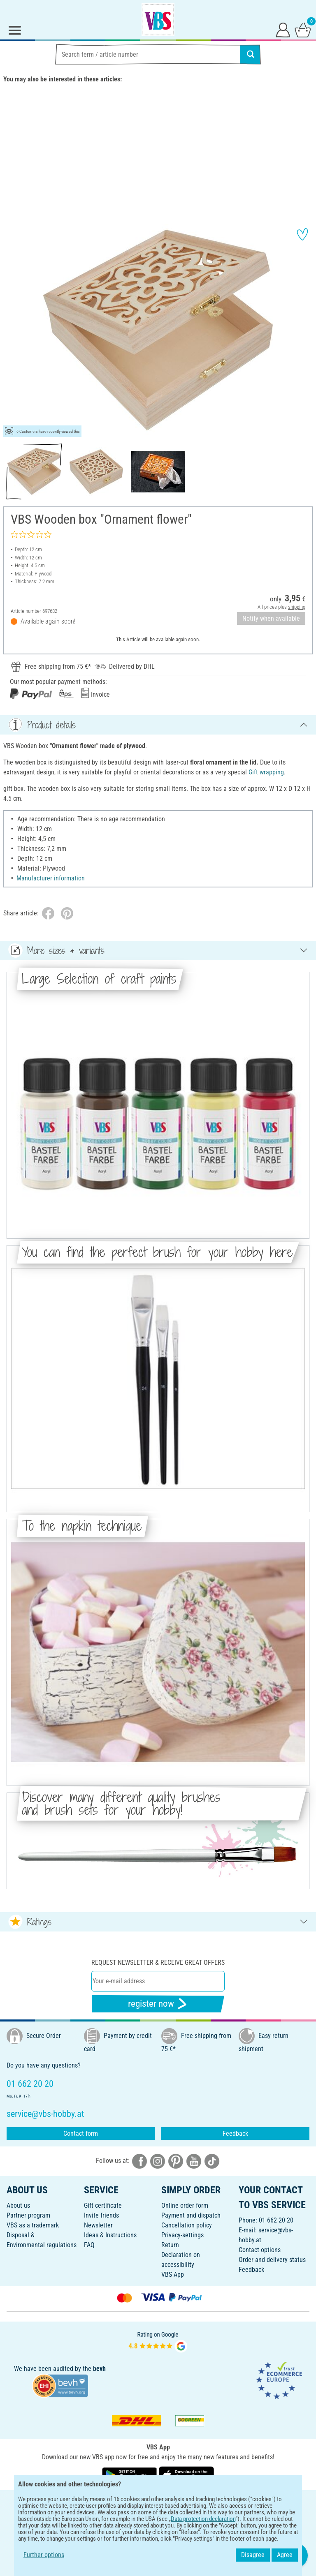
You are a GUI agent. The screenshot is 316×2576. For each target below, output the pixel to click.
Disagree (253, 2555)
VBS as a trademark (33, 2225)
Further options (43, 2555)
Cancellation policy (186, 2225)
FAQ (89, 2245)
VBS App (172, 2274)
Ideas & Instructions (110, 2235)
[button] (12, 330)
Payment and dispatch (191, 2215)
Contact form (80, 2133)
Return (170, 2245)
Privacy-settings (182, 2235)
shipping (296, 607)
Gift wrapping (266, 772)
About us (18, 2205)
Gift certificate (103, 2205)
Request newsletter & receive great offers (158, 1962)
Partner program (28, 2215)
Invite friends (101, 2215)
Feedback (235, 2133)
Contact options (260, 2250)
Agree (285, 2555)
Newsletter (98, 2225)
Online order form (184, 2205)
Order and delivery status (272, 2260)
